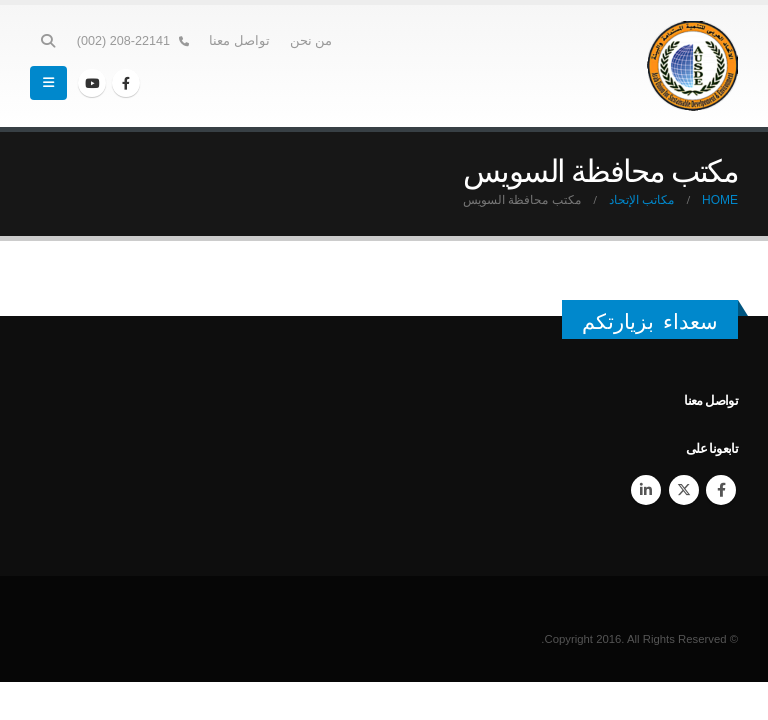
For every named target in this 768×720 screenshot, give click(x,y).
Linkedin (646, 490)
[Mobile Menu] (48, 83)
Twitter (684, 490)
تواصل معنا (239, 41)
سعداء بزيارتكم (650, 321)
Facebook (721, 490)
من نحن (311, 41)
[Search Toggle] (48, 41)
